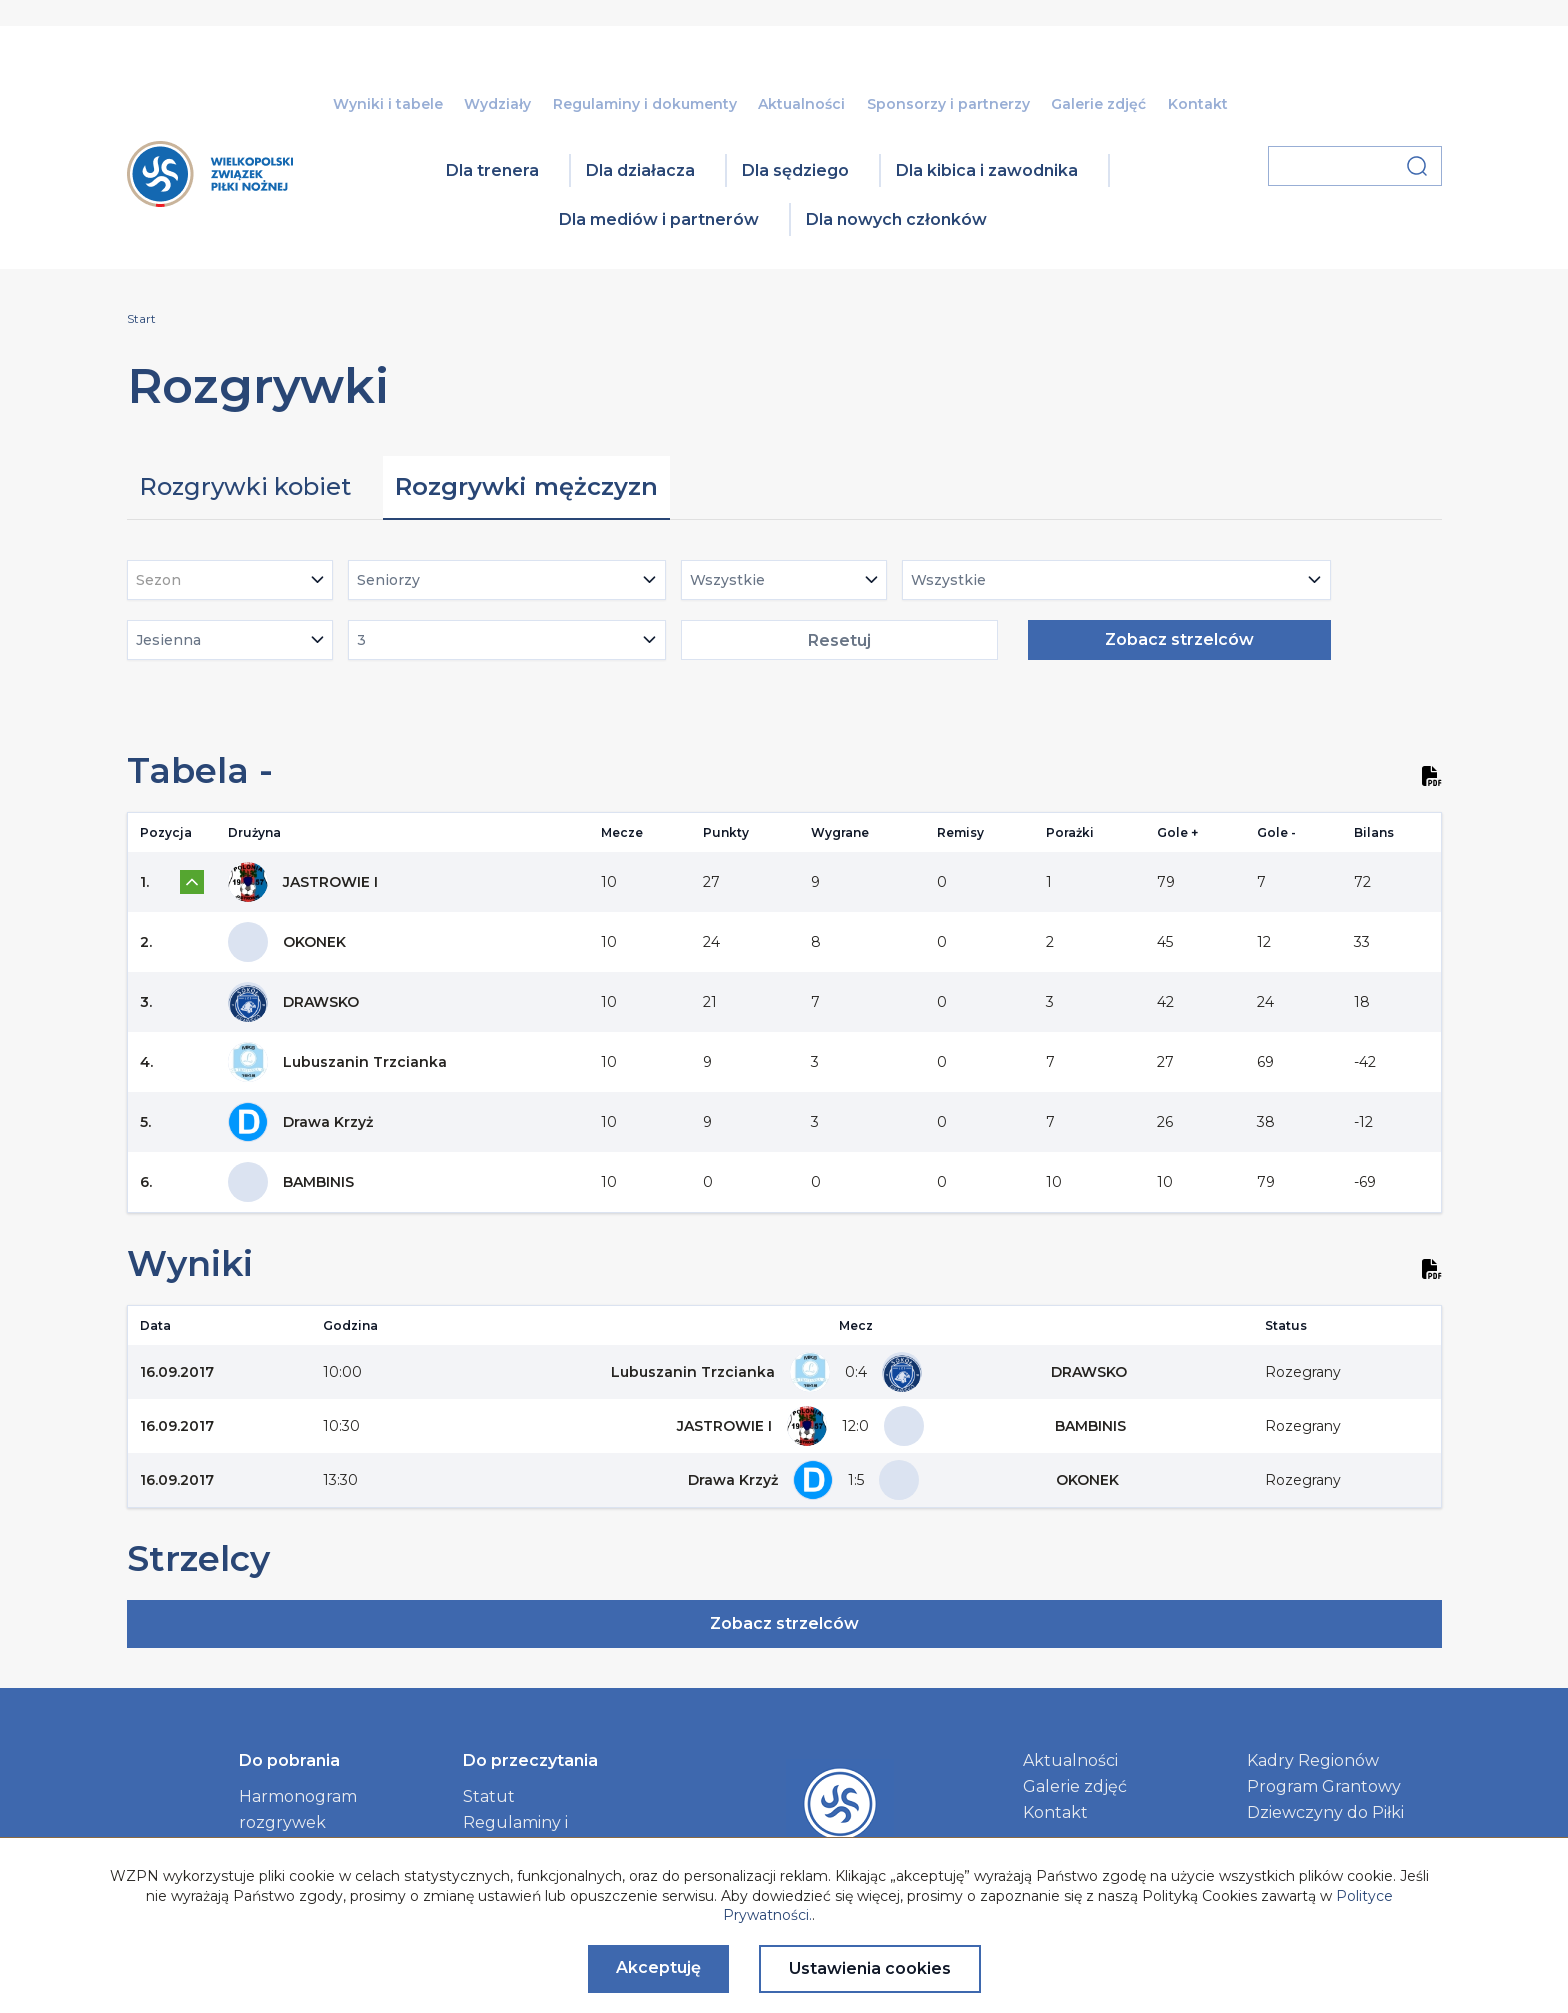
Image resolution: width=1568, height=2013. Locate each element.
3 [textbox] (361, 640)
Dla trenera (492, 170)
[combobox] (230, 580)
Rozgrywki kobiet (245, 486)
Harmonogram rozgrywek (298, 1809)
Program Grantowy (1324, 1786)
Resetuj (839, 640)
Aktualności (801, 104)
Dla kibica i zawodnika (987, 170)
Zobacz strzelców (1179, 639)
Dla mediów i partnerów (659, 219)
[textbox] (164, 580)
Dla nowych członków (896, 219)
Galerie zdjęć (1098, 104)
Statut (489, 1796)
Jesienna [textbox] (168, 640)
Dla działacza (640, 170)
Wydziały (497, 104)
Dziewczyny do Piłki (1325, 1812)
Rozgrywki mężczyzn (526, 486)
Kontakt (1198, 104)
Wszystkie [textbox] (727, 580)
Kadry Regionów (1313, 1760)
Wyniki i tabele (388, 104)
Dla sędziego (795, 170)
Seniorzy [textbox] (388, 580)
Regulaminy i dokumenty (645, 104)
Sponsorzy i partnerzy (948, 104)
